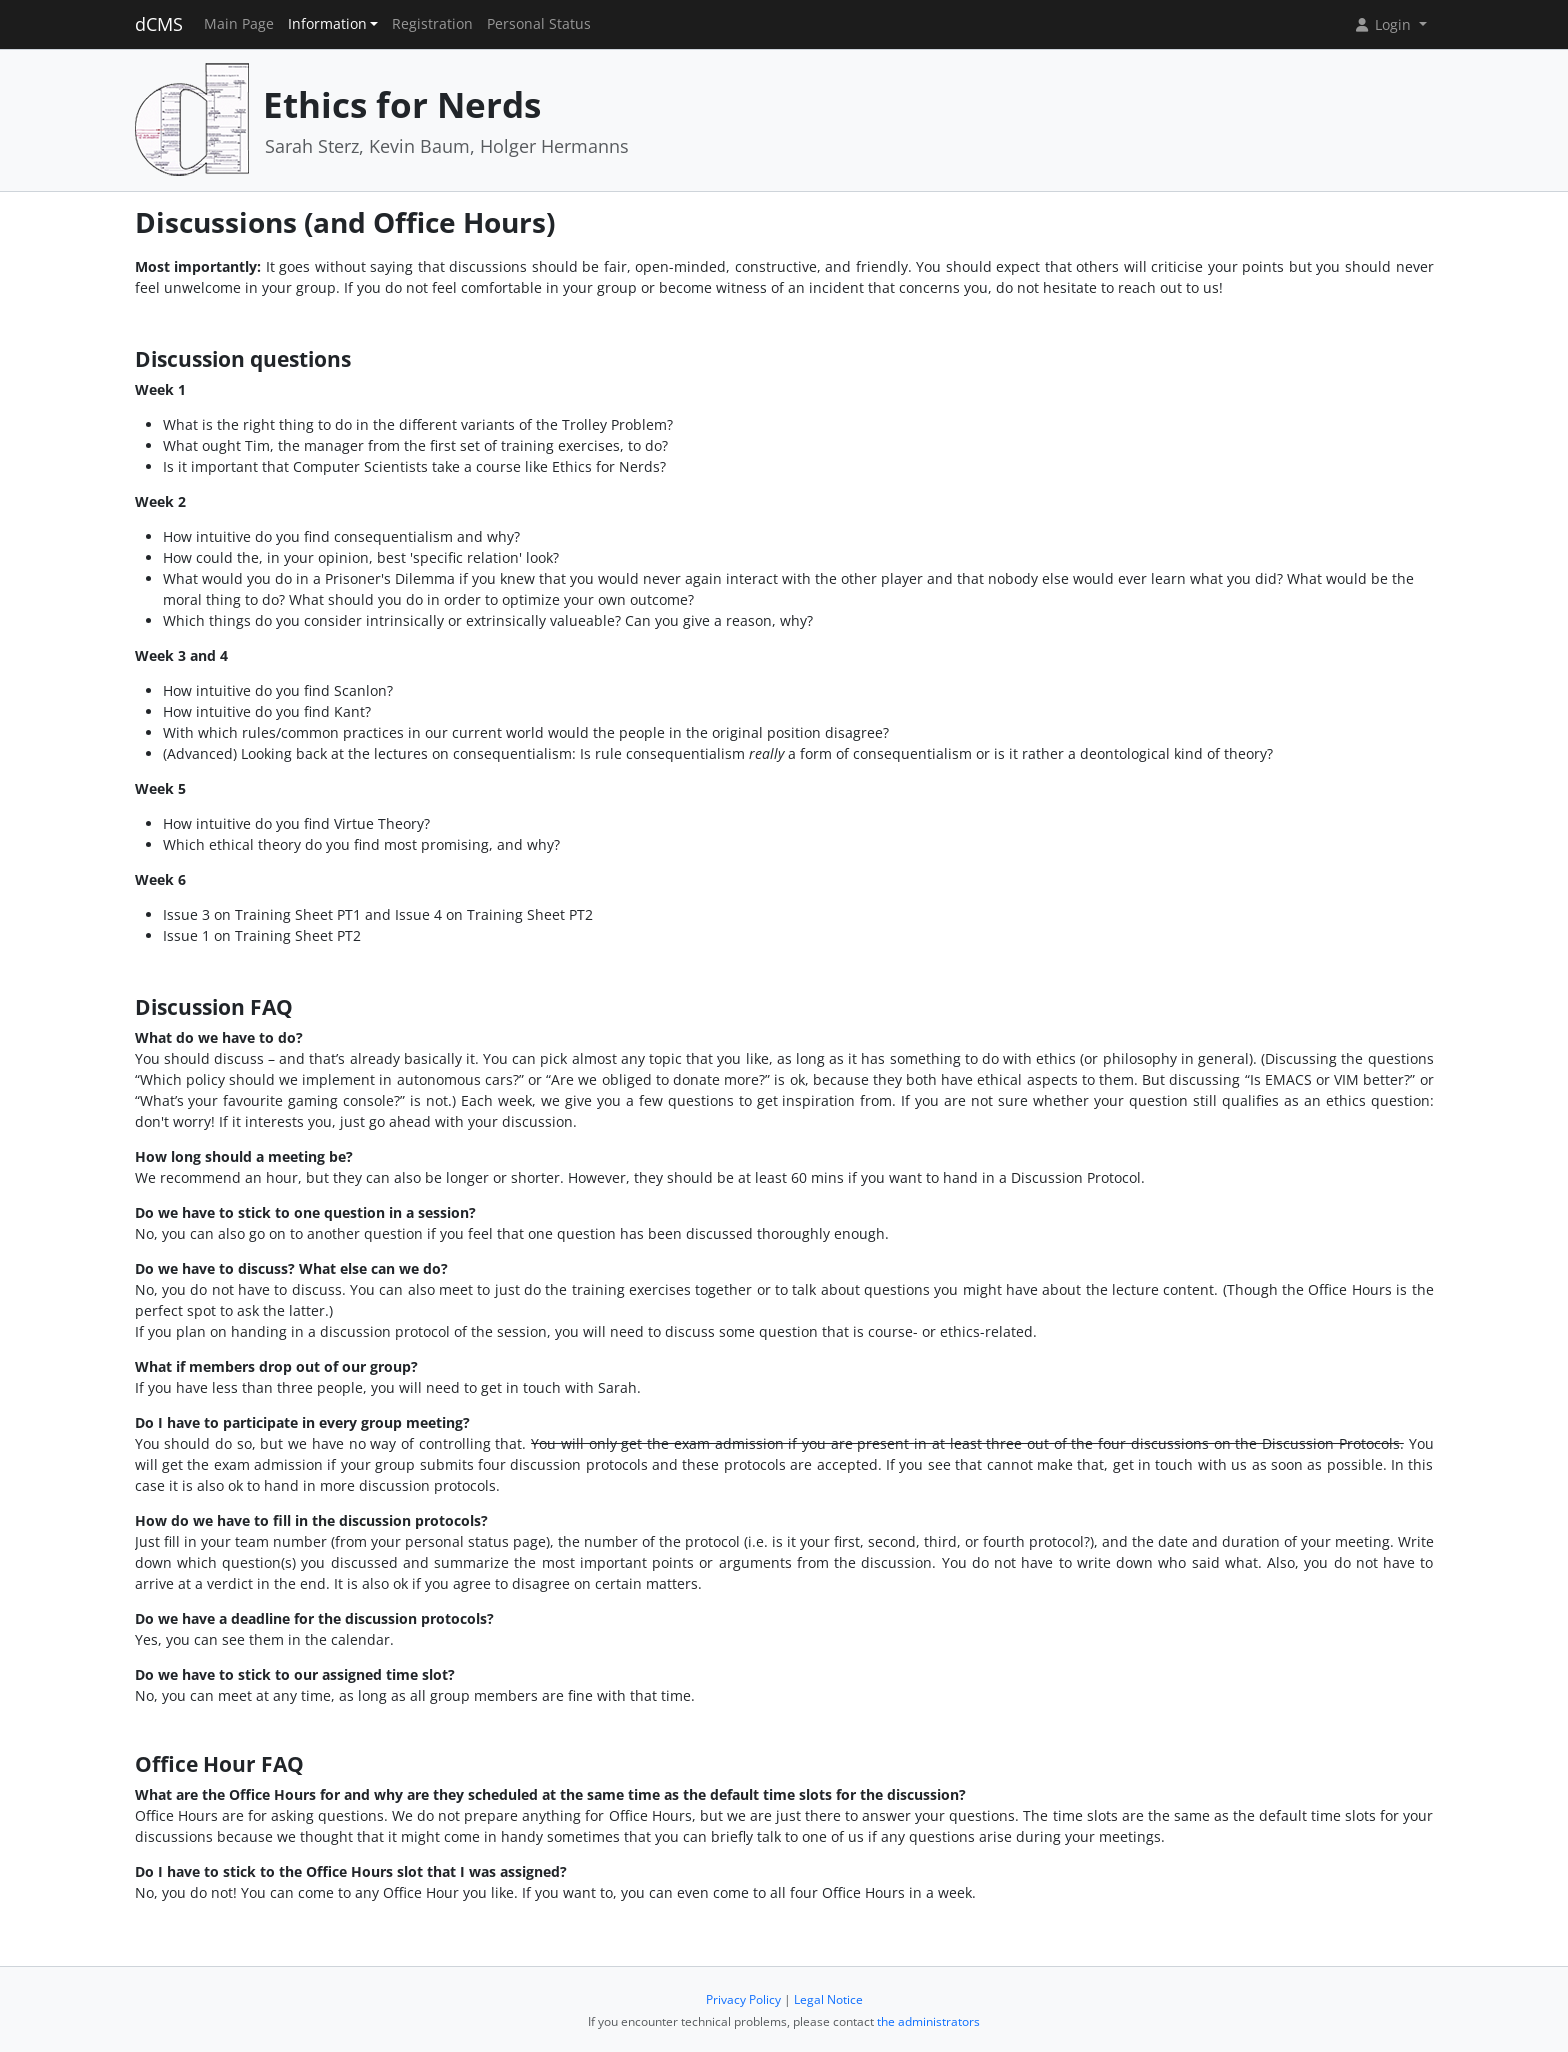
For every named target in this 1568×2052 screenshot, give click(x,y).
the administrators (928, 2021)
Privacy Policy (743, 1999)
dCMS (159, 24)
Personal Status (539, 24)
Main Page (239, 24)
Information (327, 24)
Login (1384, 24)
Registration (432, 24)
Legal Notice (828, 1999)
